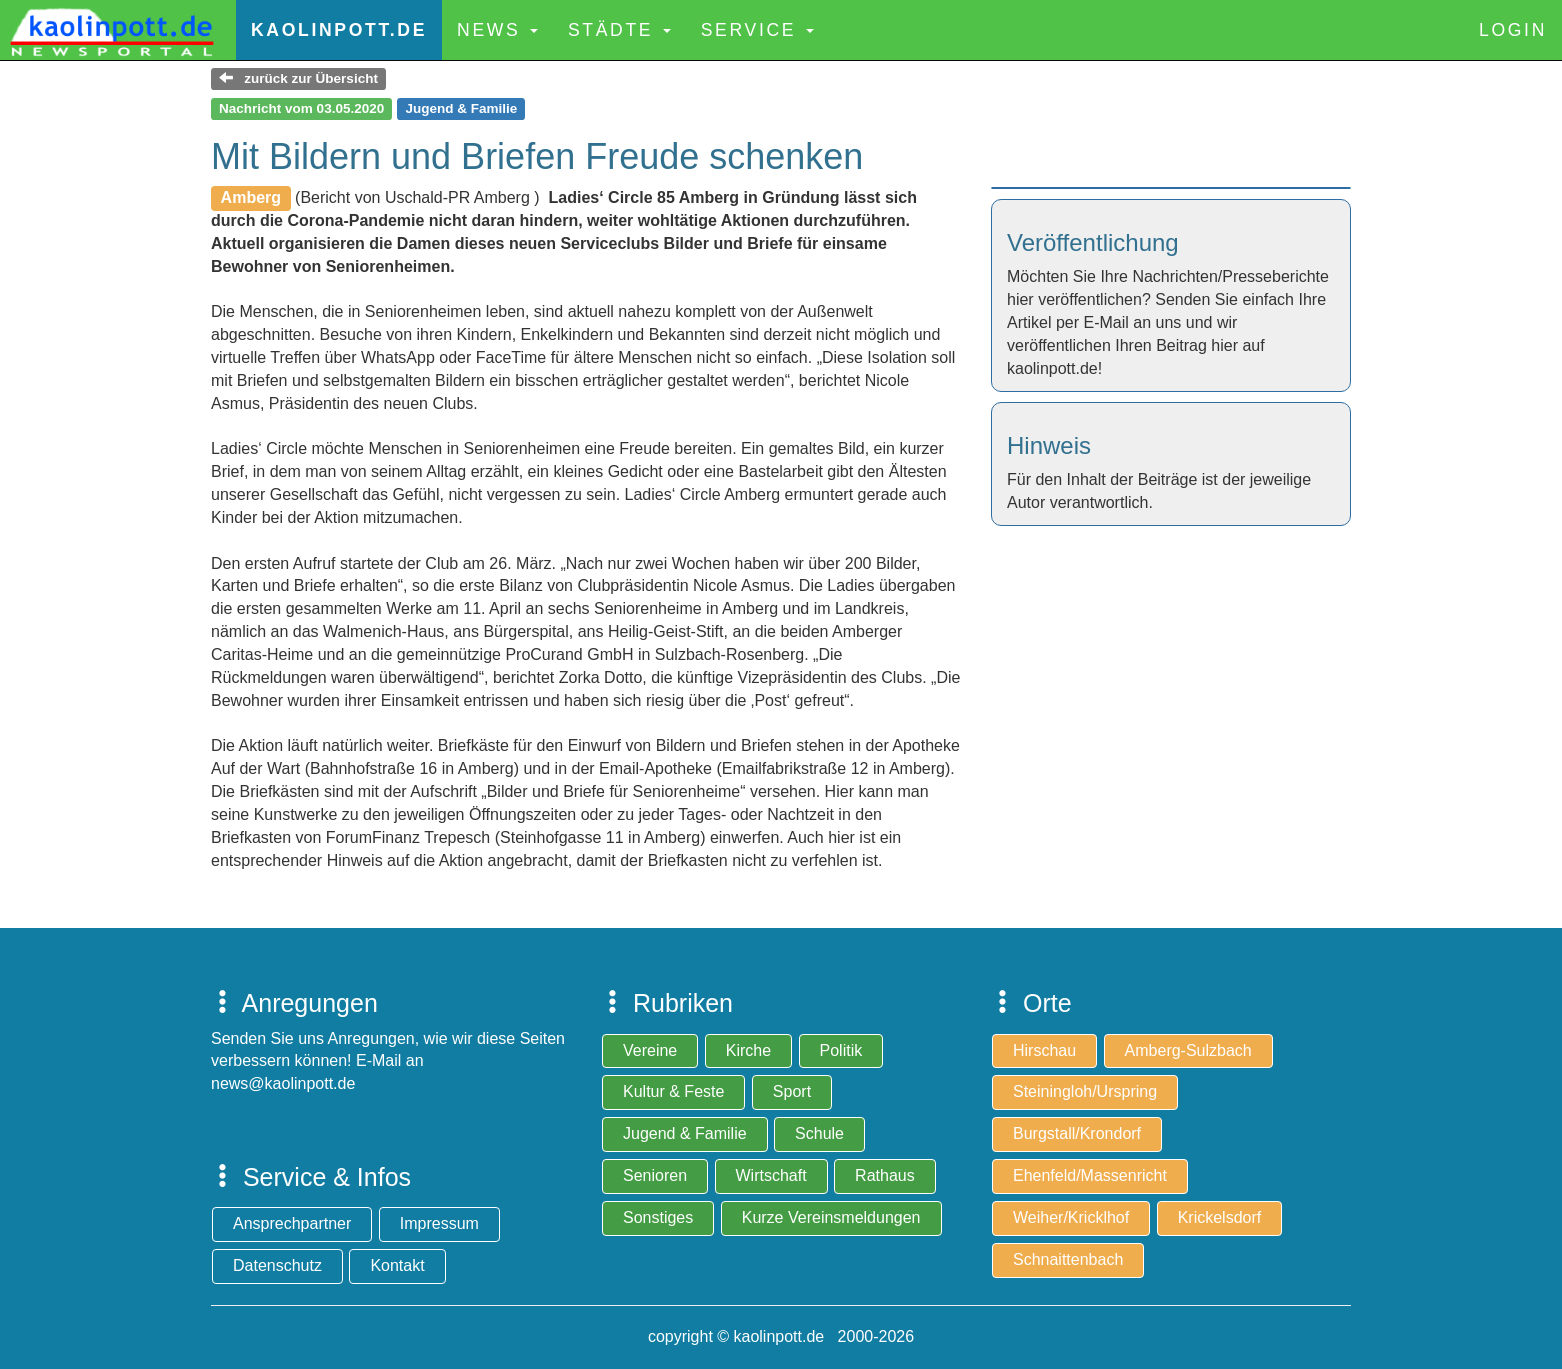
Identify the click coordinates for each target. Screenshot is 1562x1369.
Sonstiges (658, 1217)
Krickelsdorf (1220, 1217)
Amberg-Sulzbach (1188, 1050)
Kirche (748, 1050)
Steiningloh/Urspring (1085, 1091)
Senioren (655, 1175)
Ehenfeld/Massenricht (1090, 1175)
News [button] (497, 30)
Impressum (439, 1223)
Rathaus (885, 1175)
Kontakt (397, 1265)
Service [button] (757, 30)
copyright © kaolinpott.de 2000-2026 (781, 1336)
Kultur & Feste (673, 1091)
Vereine (650, 1050)
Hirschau (1044, 1050)
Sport (792, 1091)
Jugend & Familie (685, 1133)
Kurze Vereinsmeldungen (831, 1217)
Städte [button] (619, 30)
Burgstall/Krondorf (1077, 1133)
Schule (819, 1133)
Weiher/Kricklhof (1071, 1217)
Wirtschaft (771, 1175)
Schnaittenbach (1068, 1259)
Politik (841, 1050)
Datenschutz (277, 1265)
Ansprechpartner (292, 1223)
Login (1513, 30)
